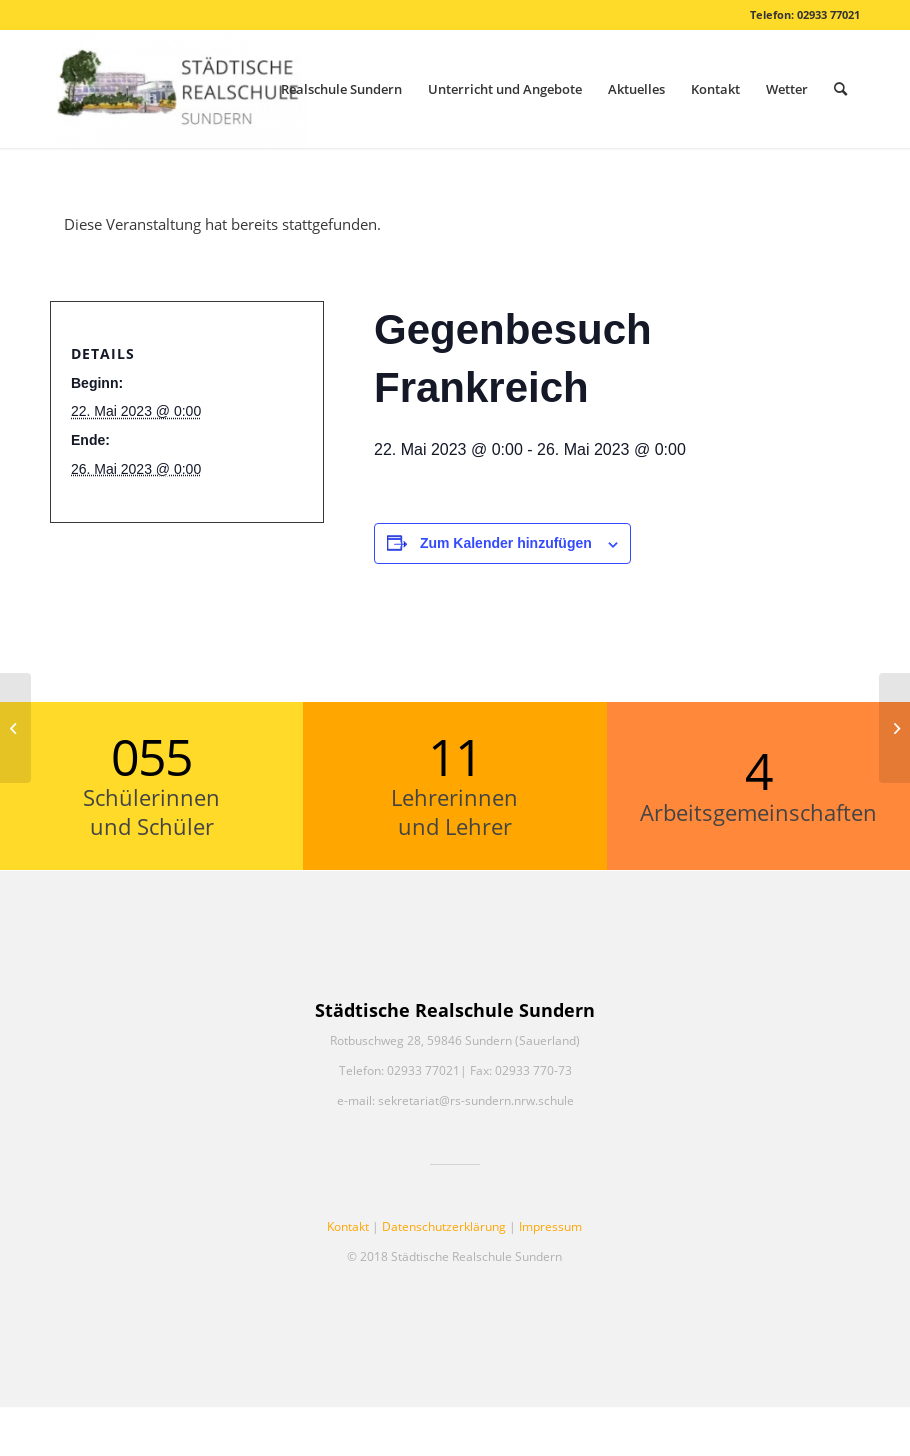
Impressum (550, 1226)
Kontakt (348, 1226)
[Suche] (840, 89)
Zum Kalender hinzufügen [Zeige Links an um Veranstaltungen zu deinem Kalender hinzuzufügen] (506, 543)
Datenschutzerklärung (444, 1226)
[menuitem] (341, 89)
